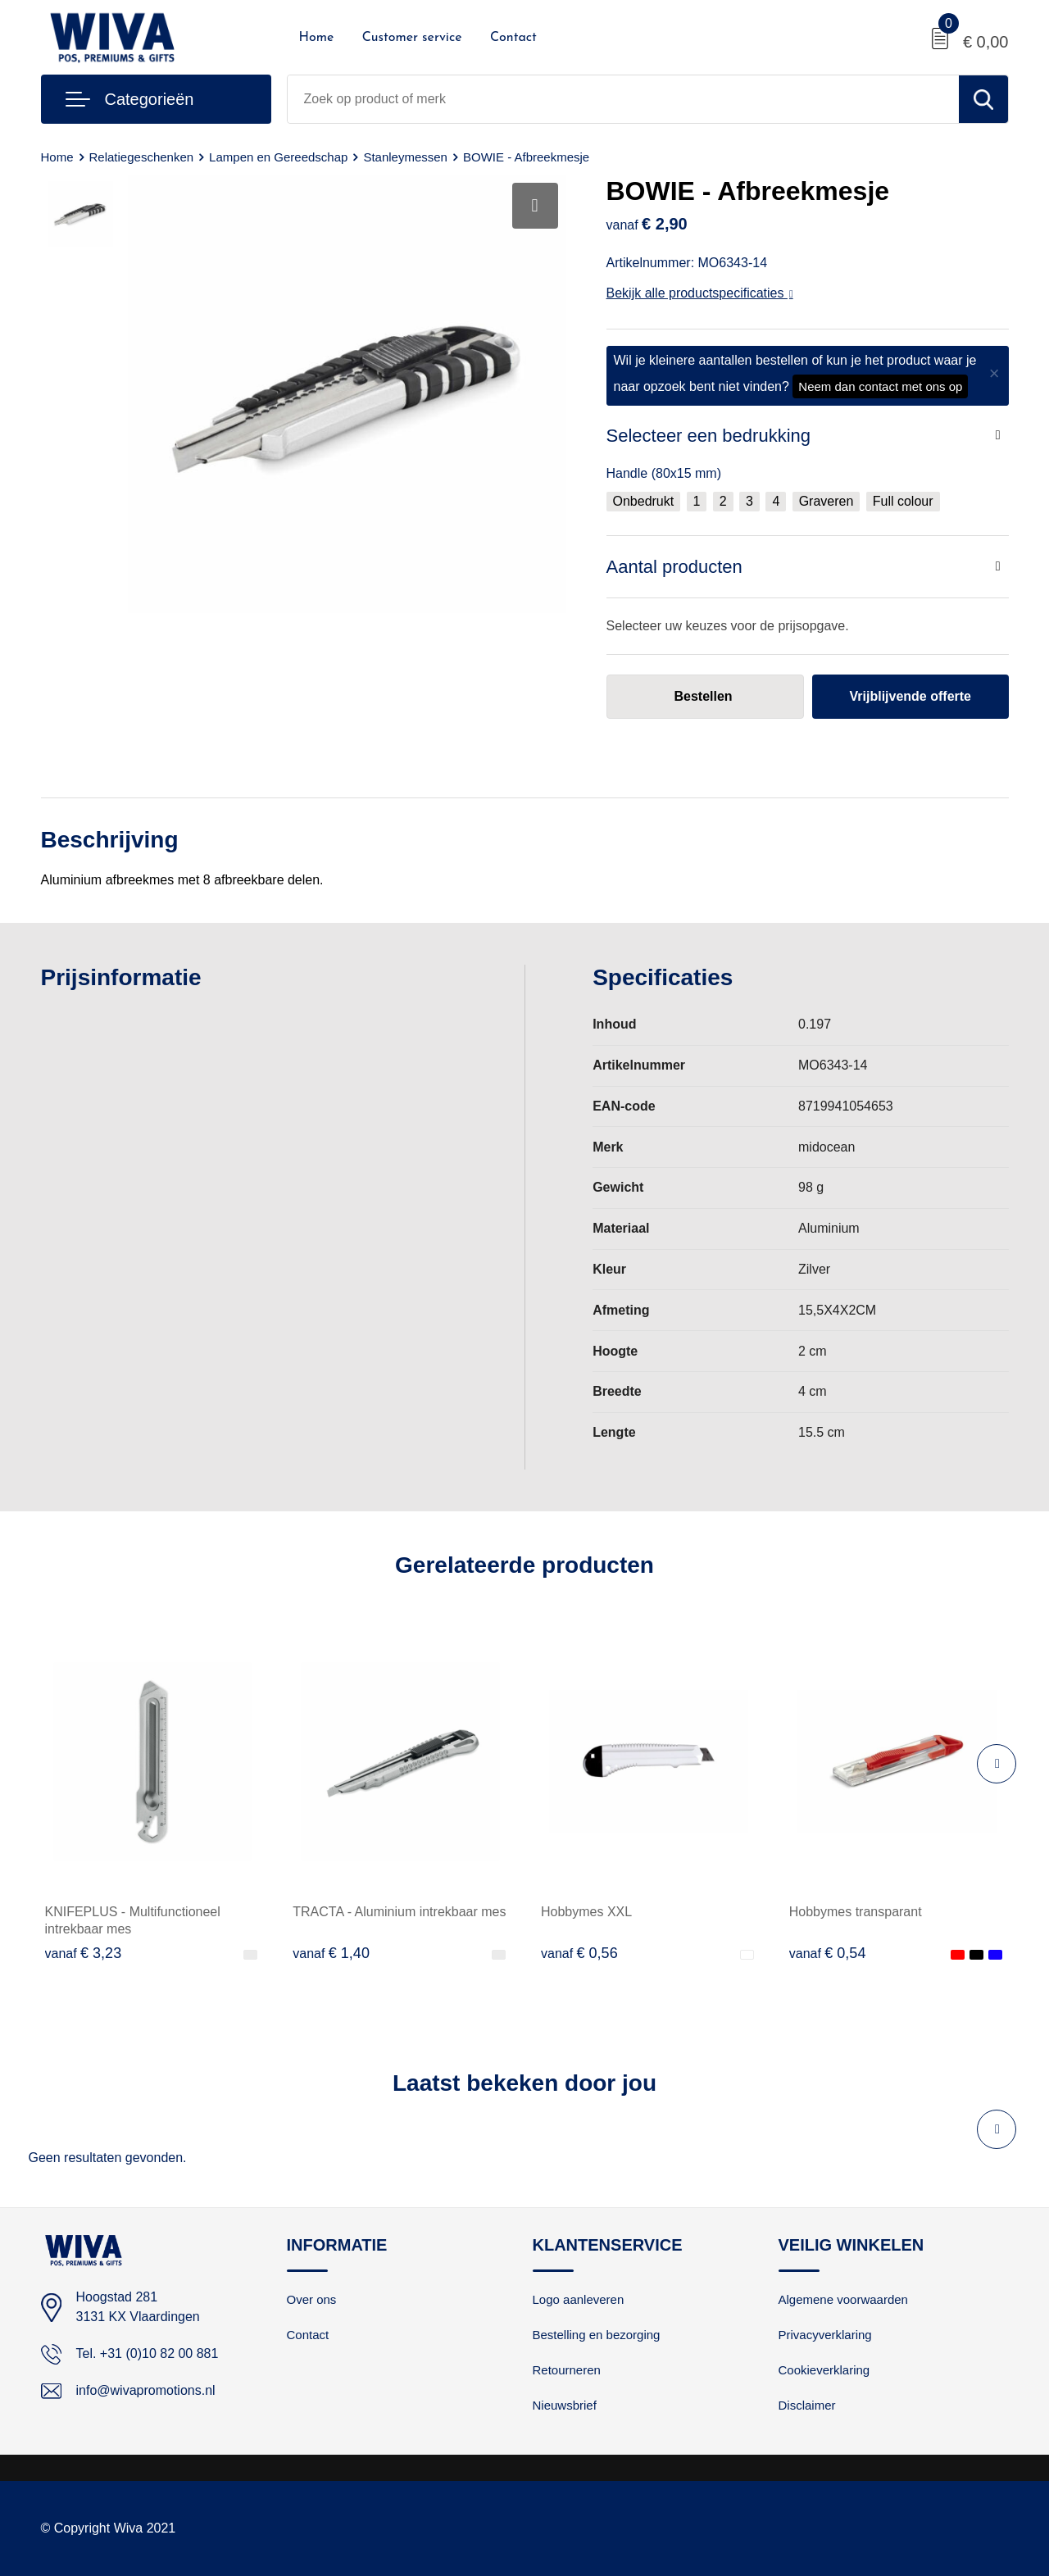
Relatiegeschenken (141, 157)
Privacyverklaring (825, 2335)
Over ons (312, 2299)
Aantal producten (674, 567)
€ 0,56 (579, 1953)
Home (316, 37)
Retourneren (567, 2370)
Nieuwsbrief (565, 2405)
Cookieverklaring (824, 2370)
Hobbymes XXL (586, 1912)
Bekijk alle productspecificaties (699, 293)
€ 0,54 (827, 1953)
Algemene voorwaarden (843, 2299)
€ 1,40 (331, 1953)
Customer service (412, 37)
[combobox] (623, 99)
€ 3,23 (83, 1953)
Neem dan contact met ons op (880, 386)
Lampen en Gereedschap (278, 157)
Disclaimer (807, 2405)
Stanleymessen (405, 157)
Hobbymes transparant (855, 1912)
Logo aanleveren (578, 2299)
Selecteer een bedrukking (708, 435)
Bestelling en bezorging (597, 2335)
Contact (513, 37)
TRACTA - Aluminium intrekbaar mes (399, 1912)
